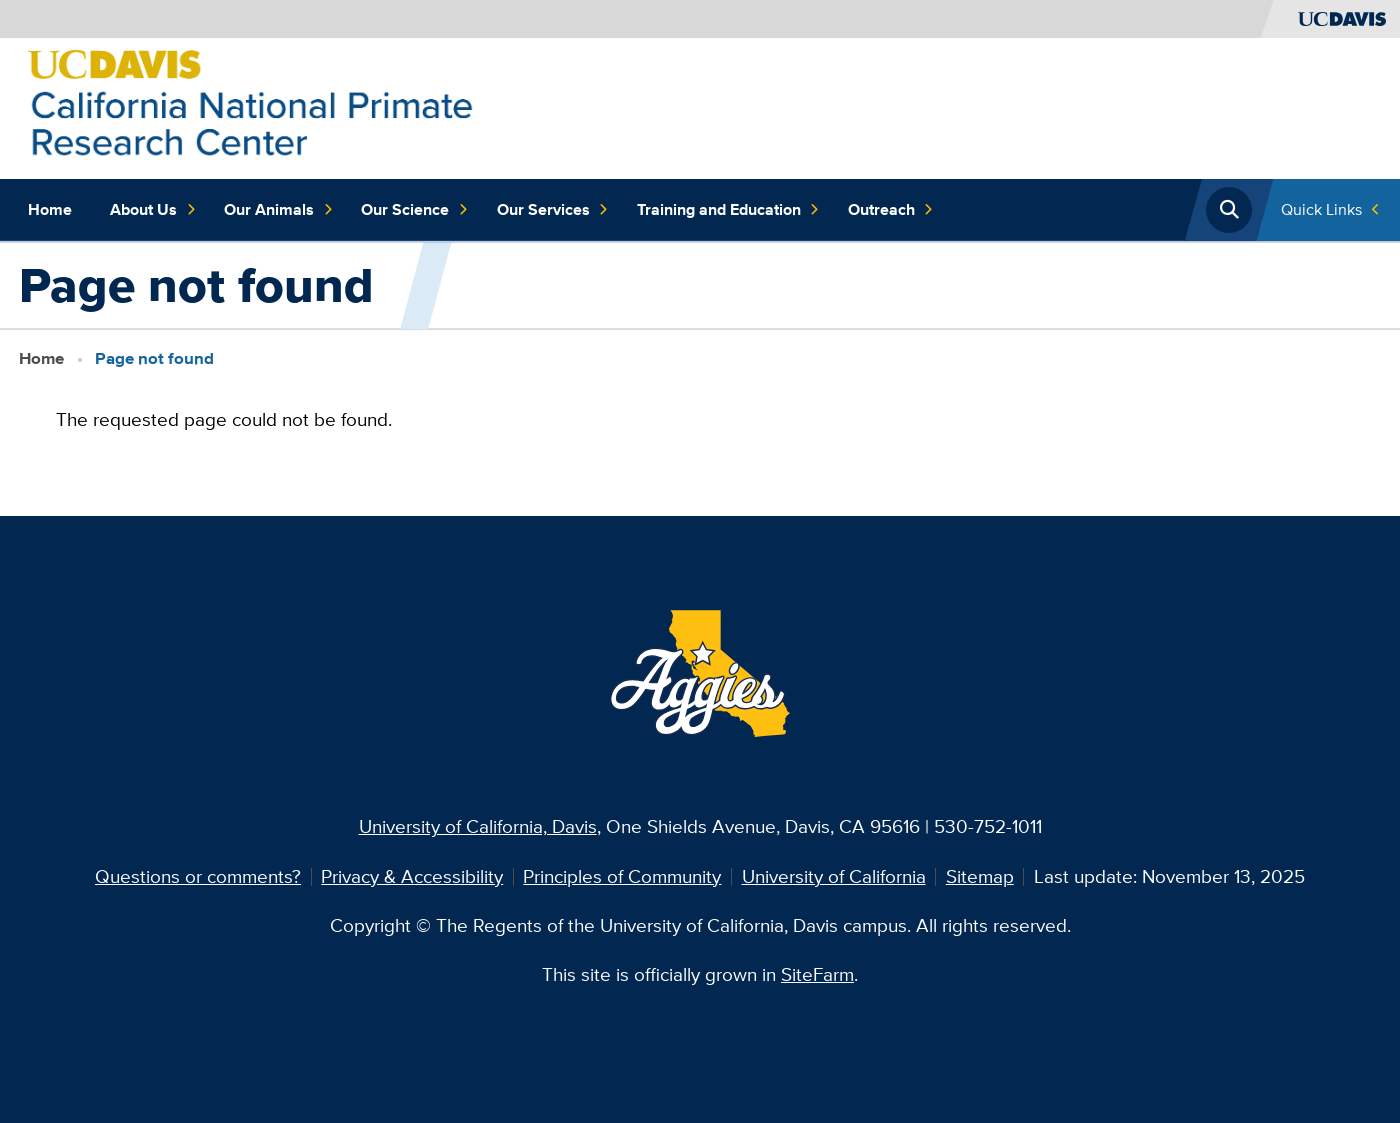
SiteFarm (817, 974)
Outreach (891, 209)
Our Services (553, 209)
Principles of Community (622, 876)
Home (50, 209)
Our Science (414, 209)
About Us (153, 209)
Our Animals (278, 209)
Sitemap (980, 876)
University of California (834, 876)
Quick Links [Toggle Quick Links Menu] (1321, 209)
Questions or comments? (198, 876)
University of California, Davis (478, 826)
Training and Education (728, 209)
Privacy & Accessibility (412, 876)
